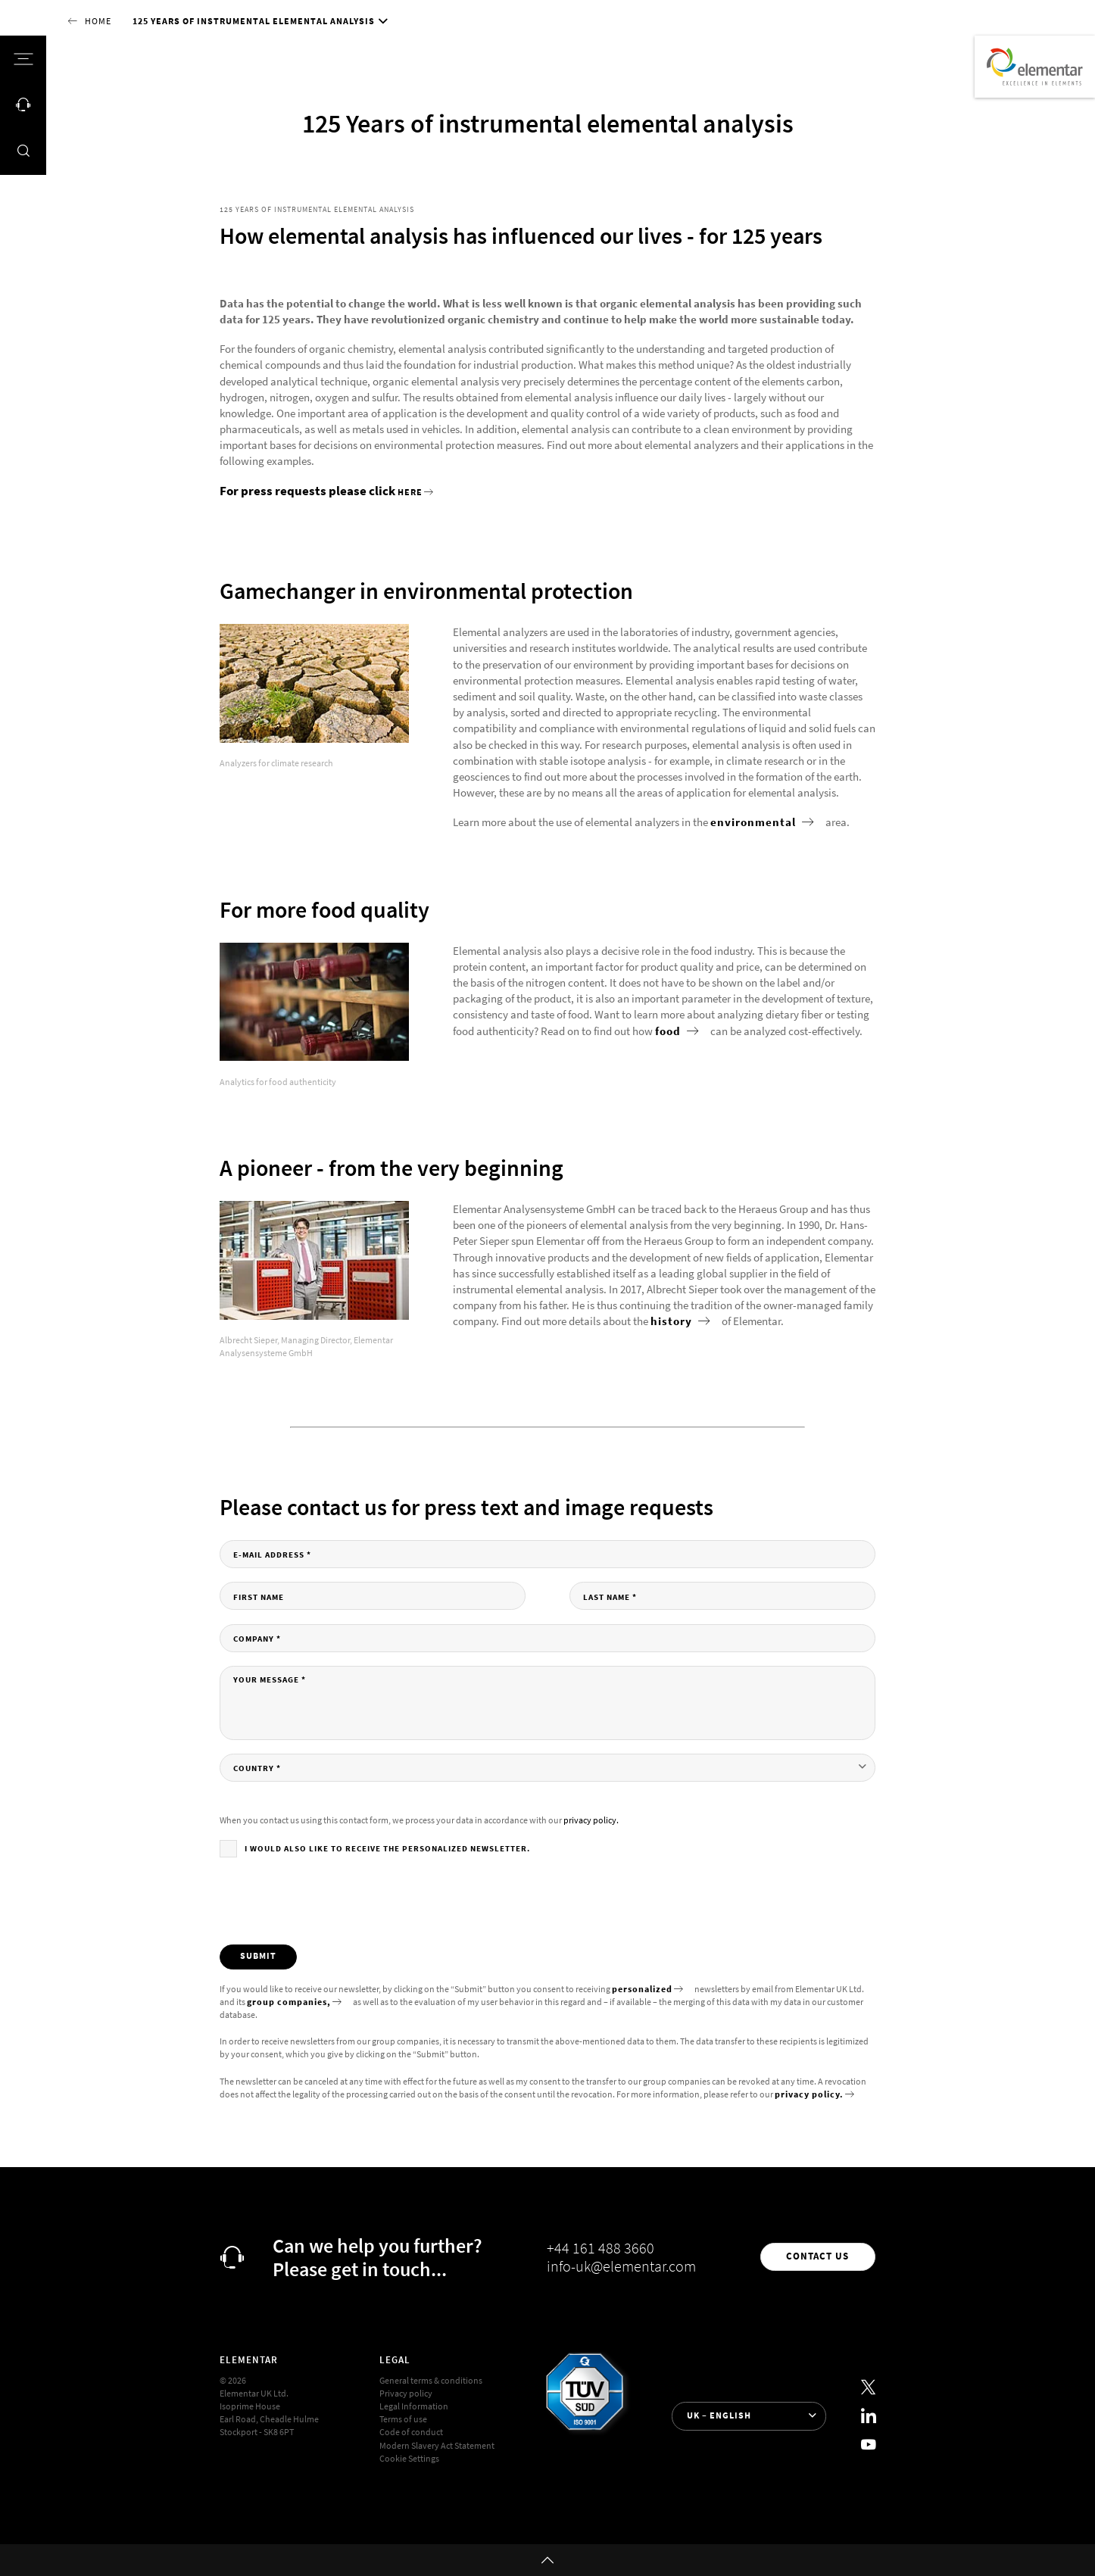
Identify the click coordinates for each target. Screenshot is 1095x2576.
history (672, 1321)
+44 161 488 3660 (600, 2248)
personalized (642, 1989)
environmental (754, 822)
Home (98, 21)
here (410, 492)
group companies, (289, 2002)
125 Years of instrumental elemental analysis (254, 21)
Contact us (817, 2256)
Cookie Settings (409, 2458)
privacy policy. (591, 1820)
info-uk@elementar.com (621, 2266)
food (669, 1031)
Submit (258, 1956)
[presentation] (335, 1900)
